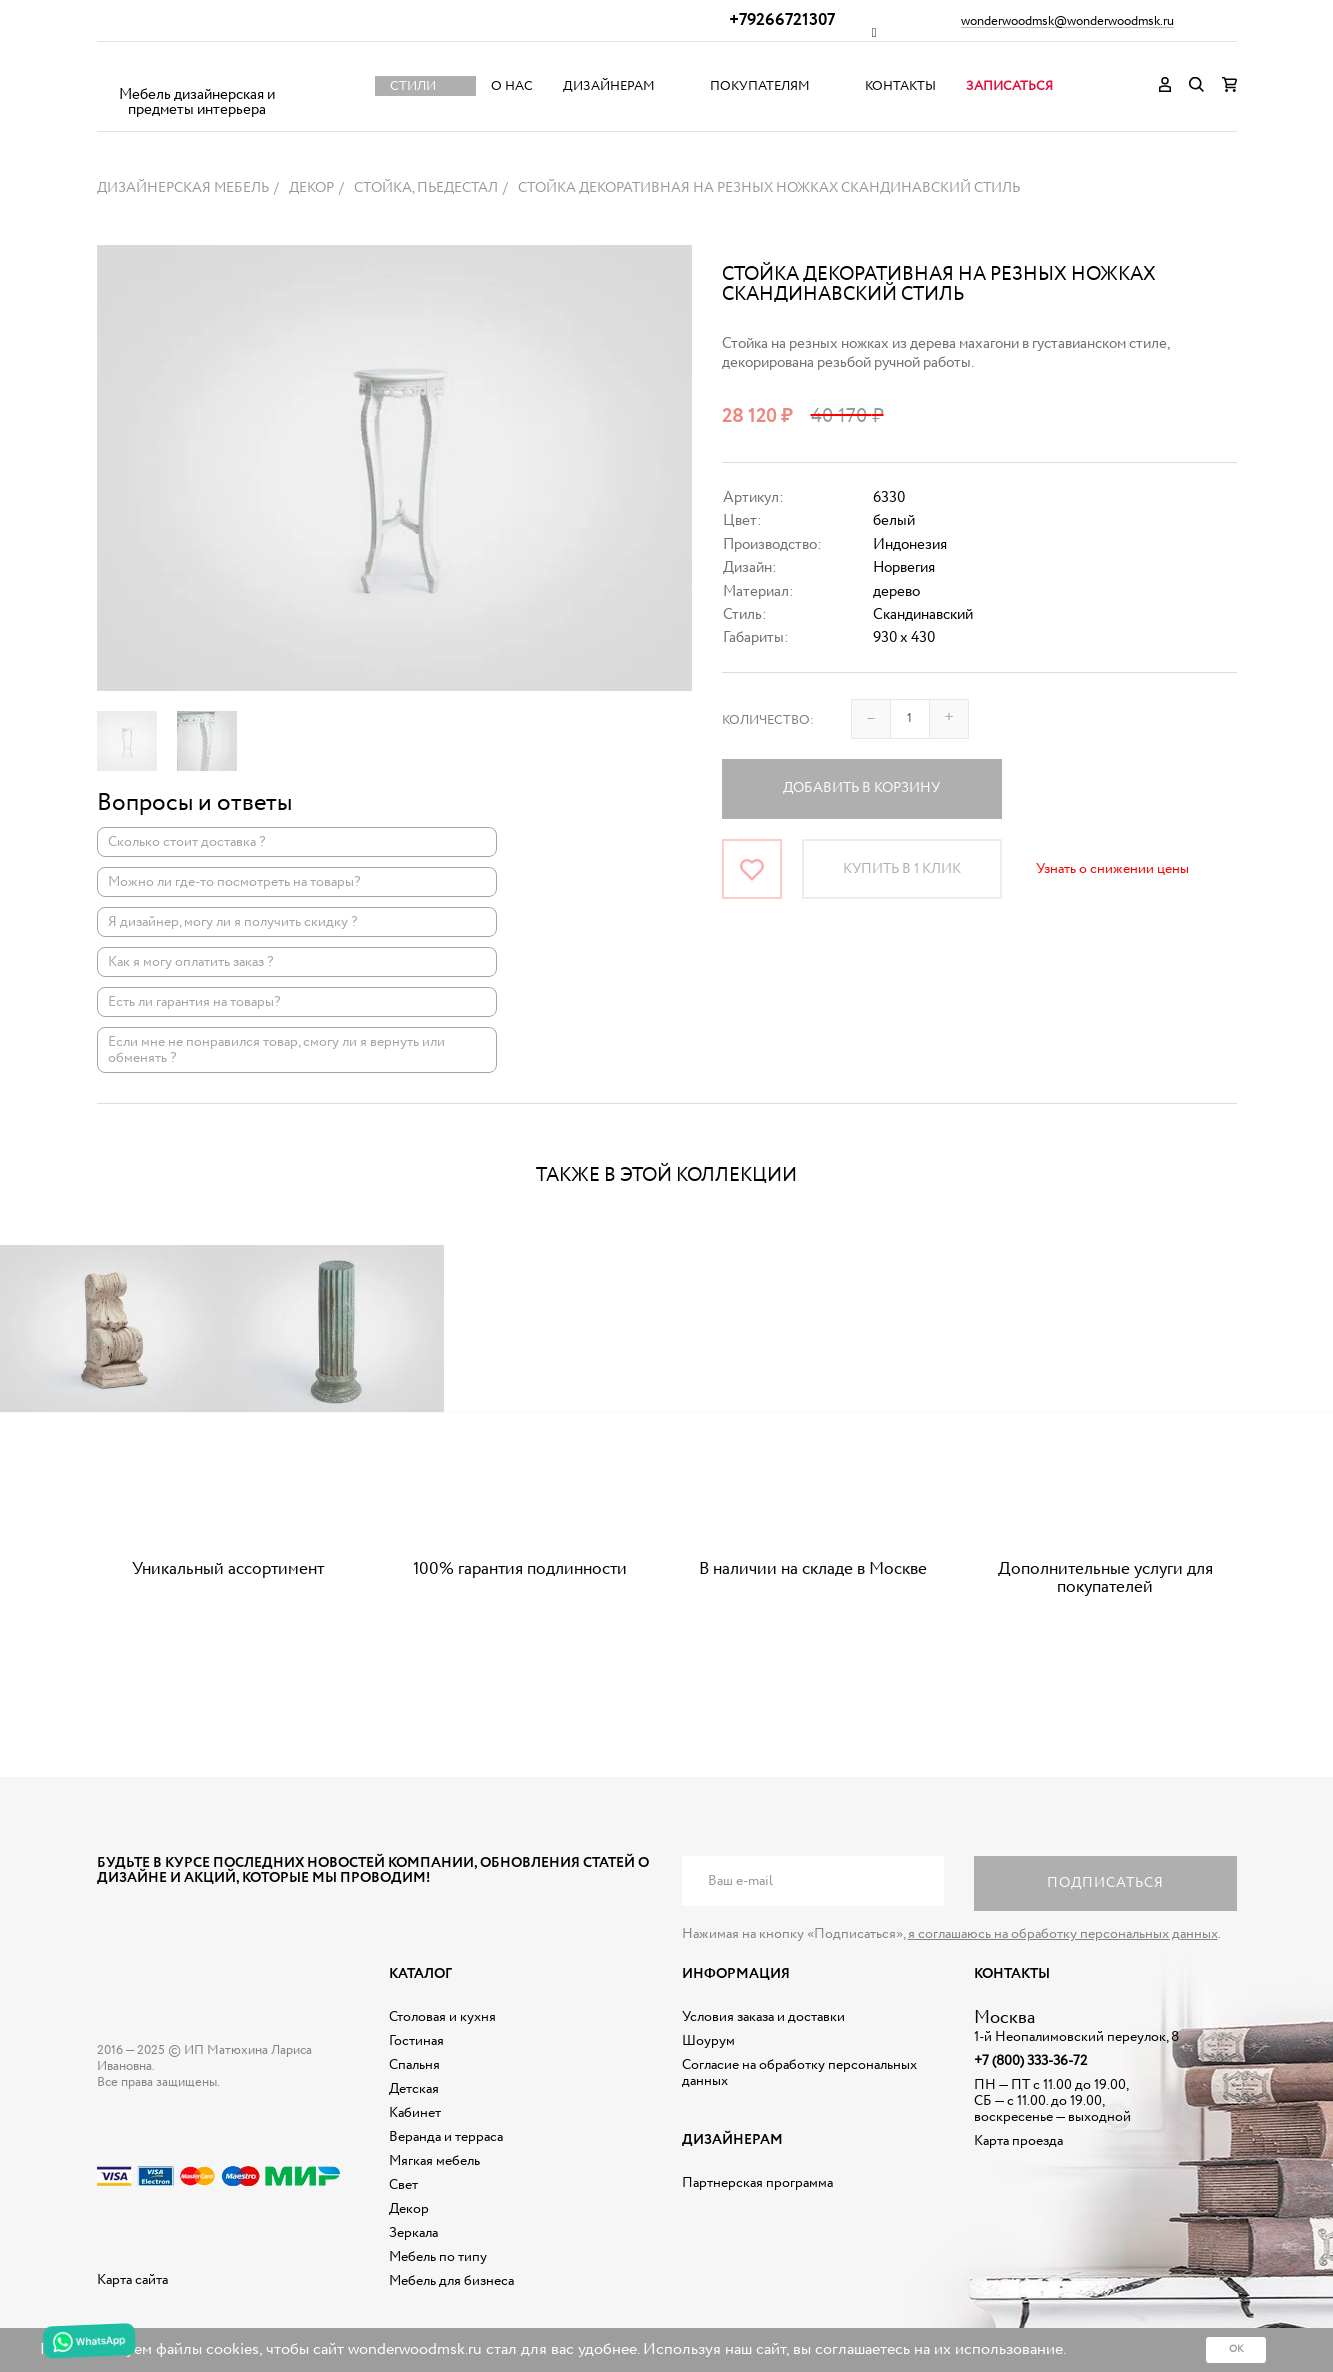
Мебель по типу (438, 2257)
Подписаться (1105, 1883)
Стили (413, 86)
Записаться (1009, 86)
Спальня (414, 2065)
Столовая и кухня (442, 2017)
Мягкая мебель (434, 2161)
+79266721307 (782, 20)
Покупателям (760, 86)
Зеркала (413, 2233)
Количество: (768, 720)
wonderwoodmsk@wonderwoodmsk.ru (1067, 22)
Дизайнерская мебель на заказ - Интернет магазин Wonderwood (197, 70)
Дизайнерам (609, 86)
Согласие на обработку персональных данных (799, 2073)
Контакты (900, 86)
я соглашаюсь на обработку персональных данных (1063, 1934)
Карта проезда (1018, 2141)
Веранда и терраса (446, 2137)
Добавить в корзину (861, 788)
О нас (512, 86)
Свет (403, 2185)
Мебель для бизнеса (451, 2281)
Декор (409, 2209)
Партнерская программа (757, 2183)
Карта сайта (132, 2280)
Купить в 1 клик (902, 869)
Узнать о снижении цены (1112, 869)
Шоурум (708, 2041)
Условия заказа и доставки (763, 2017)
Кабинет (415, 2113)
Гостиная (416, 2041)
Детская (414, 2089)
